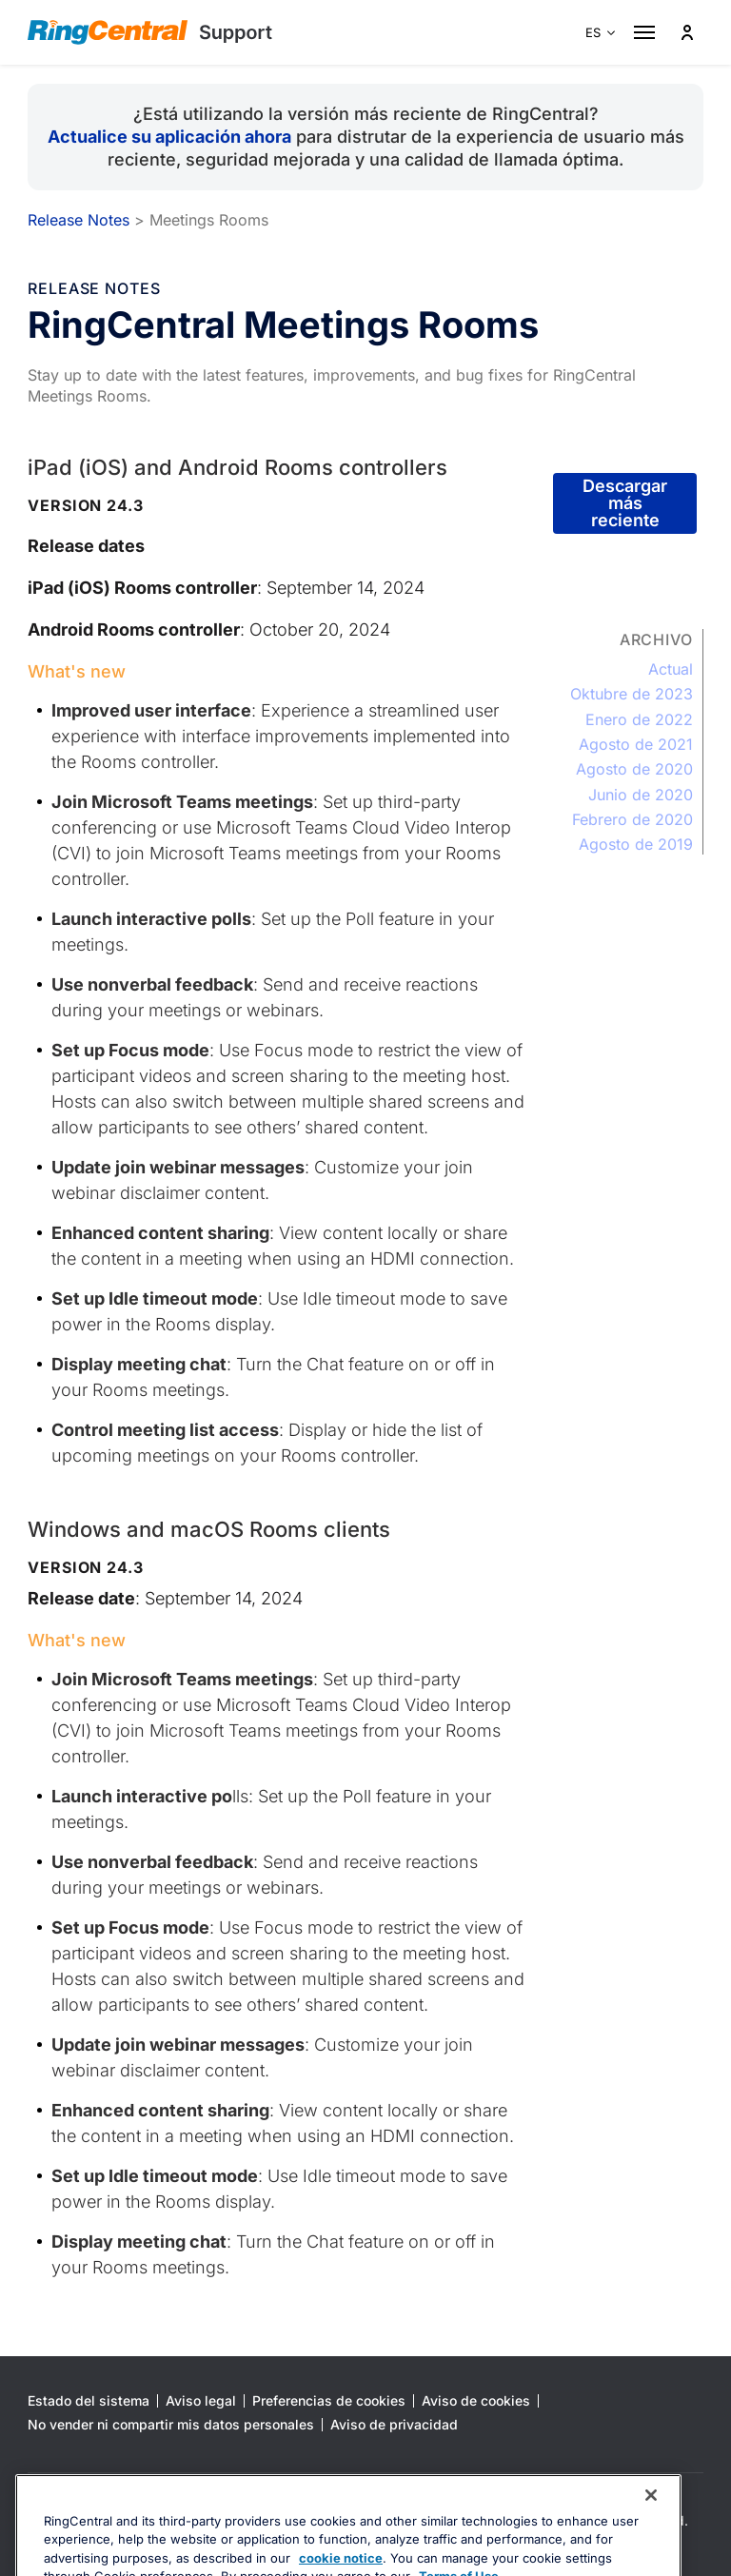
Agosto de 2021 (636, 744)
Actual (670, 668)
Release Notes (78, 219)
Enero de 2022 (639, 719)
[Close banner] (651, 2536)
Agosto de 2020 (634, 768)
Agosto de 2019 (636, 844)
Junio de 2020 (640, 794)
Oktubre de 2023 (631, 693)
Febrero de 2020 (632, 819)
